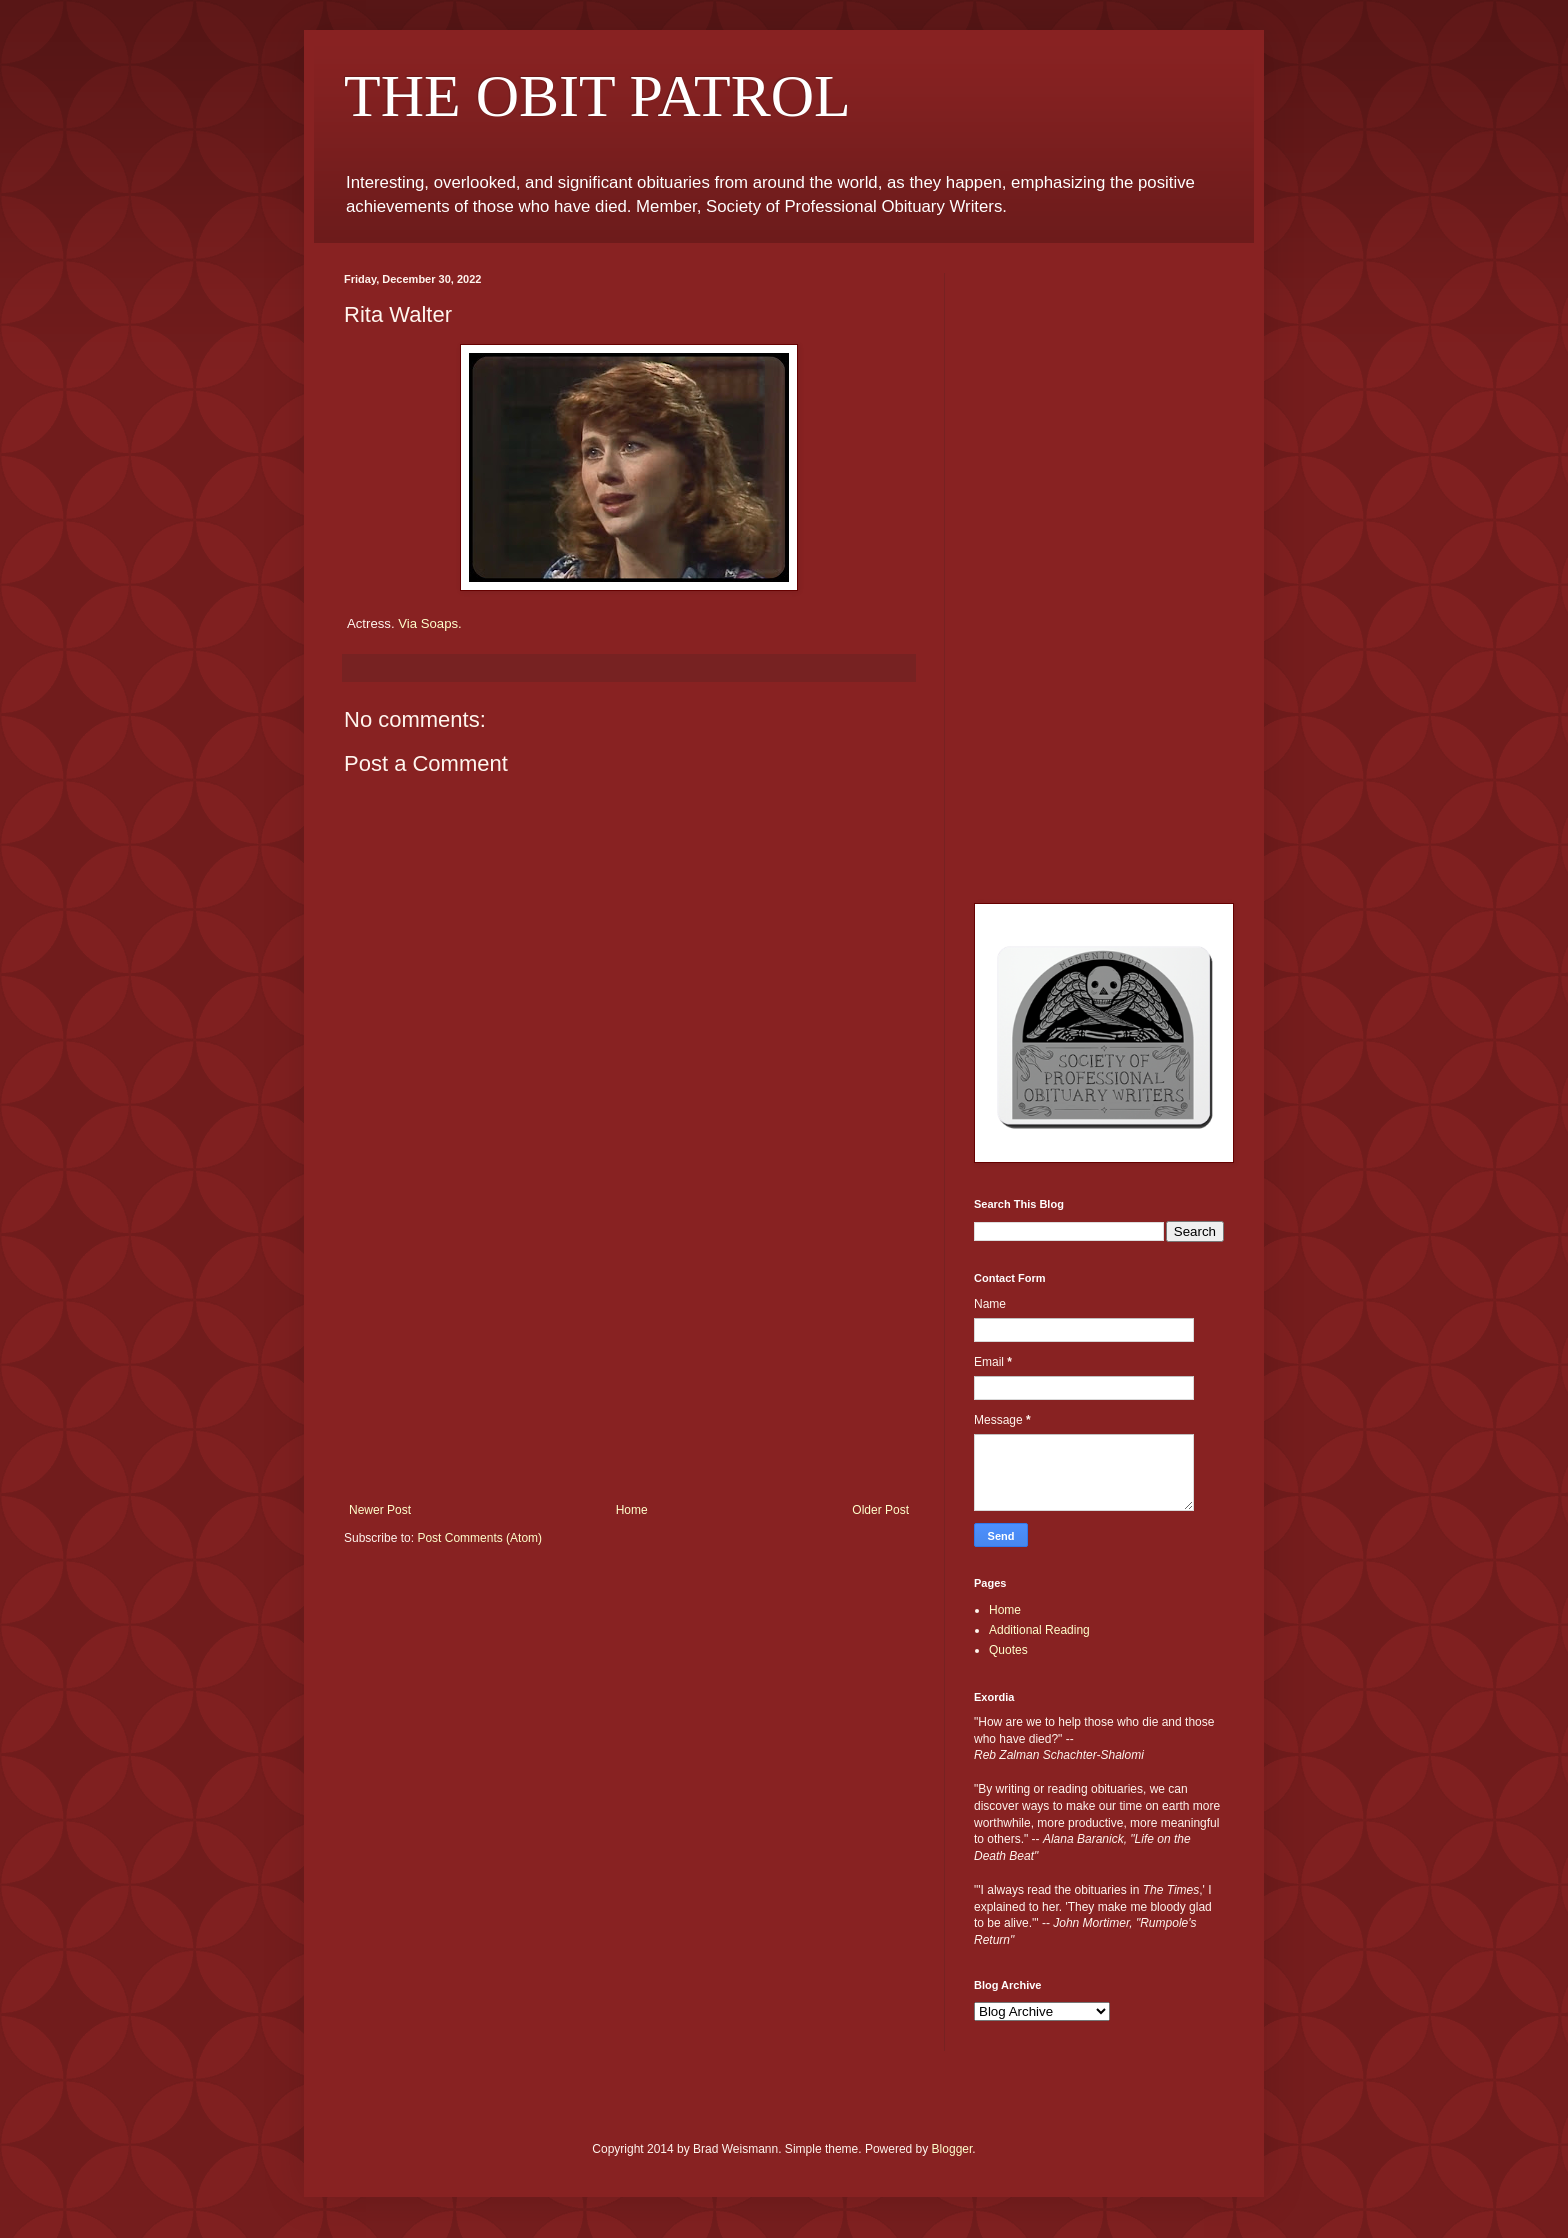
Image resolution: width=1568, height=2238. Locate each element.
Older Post (880, 1510)
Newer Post (380, 1510)
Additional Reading (1039, 1630)
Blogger (952, 2149)
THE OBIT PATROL (597, 96)
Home (632, 1510)
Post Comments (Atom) (479, 1538)
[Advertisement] (629, 1353)
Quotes (1008, 1650)
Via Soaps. (430, 623)
